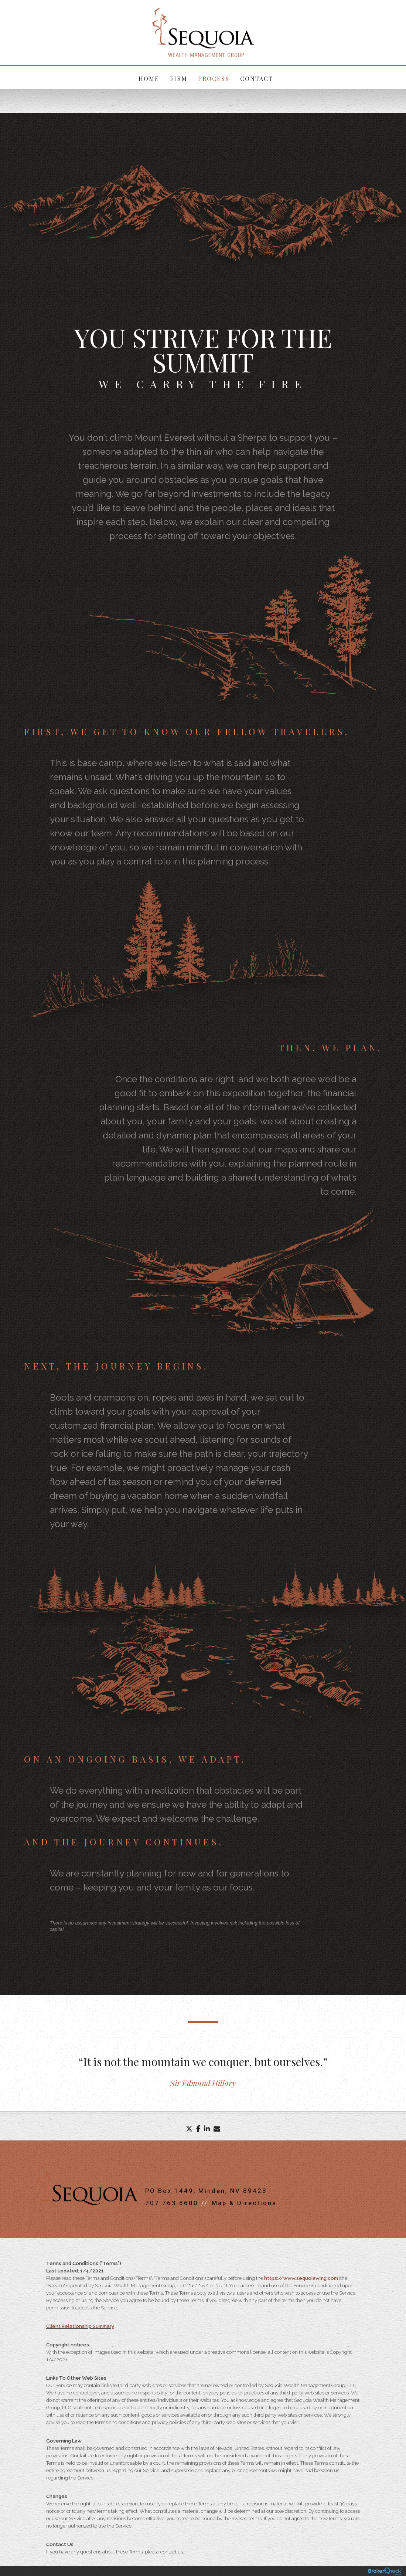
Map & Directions (244, 2204)
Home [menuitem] (149, 78)
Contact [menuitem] (256, 78)
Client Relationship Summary (80, 2327)
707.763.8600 (171, 2204)
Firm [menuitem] (179, 78)
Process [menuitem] (213, 78)
